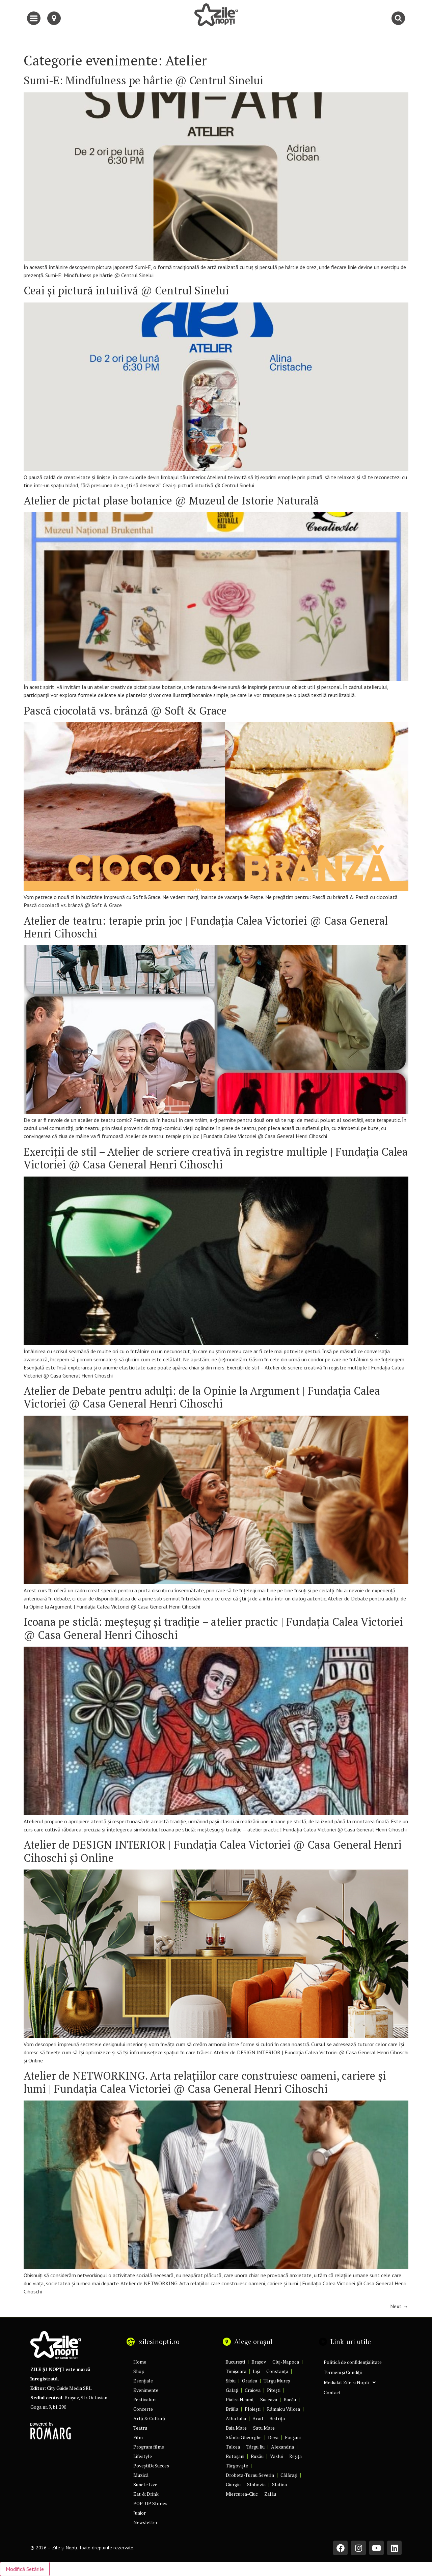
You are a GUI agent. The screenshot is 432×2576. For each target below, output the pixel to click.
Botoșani (235, 2456)
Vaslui (276, 2456)
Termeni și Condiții (343, 2372)
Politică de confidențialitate (353, 2362)
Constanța (277, 2371)
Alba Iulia (236, 2418)
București (235, 2361)
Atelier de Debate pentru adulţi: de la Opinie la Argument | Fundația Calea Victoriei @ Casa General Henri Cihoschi (202, 1397)
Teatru (140, 2428)
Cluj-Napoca (285, 2361)
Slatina (279, 2484)
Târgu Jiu (255, 2446)
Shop (138, 2371)
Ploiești (253, 2409)
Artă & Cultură (149, 2418)
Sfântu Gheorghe (244, 2437)
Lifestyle (142, 2456)
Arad (257, 2418)
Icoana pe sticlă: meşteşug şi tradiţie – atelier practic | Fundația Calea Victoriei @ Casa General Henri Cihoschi (213, 1628)
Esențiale (143, 2380)
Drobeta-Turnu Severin (250, 2475)
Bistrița (277, 2418)
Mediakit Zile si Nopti (350, 2382)
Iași (256, 2371)
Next (399, 2306)
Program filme (148, 2446)
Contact (332, 2392)
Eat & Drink (146, 2494)
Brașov (258, 2361)
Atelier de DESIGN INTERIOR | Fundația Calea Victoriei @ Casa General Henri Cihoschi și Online (213, 1850)
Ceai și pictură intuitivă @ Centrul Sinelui (126, 290)
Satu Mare (264, 2428)
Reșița (295, 2456)
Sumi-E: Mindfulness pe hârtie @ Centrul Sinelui (143, 80)
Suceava (268, 2399)
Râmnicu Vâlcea (283, 2409)
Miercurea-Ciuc (242, 2494)
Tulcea (233, 2446)
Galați (232, 2390)
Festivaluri (144, 2399)
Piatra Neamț (240, 2399)
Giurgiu (233, 2484)
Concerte (143, 2409)
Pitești (273, 2390)
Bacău (290, 2399)
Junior (139, 2513)
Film (138, 2437)
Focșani (293, 2437)
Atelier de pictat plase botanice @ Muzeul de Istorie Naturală (171, 500)
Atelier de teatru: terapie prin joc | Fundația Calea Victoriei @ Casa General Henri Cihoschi (206, 927)
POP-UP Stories (150, 2503)
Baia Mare (236, 2428)
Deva (273, 2437)
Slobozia (256, 2484)
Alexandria (282, 2446)
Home (139, 2361)
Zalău (270, 2494)
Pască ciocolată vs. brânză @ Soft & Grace (125, 710)
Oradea (249, 2380)
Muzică (140, 2475)
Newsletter (145, 2522)
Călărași (288, 2475)
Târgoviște (237, 2465)
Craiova (253, 2390)
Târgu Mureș (277, 2380)
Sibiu (231, 2380)
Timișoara (236, 2371)
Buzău (257, 2456)
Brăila (232, 2409)
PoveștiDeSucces (151, 2465)
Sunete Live (145, 2484)
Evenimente (145, 2390)
